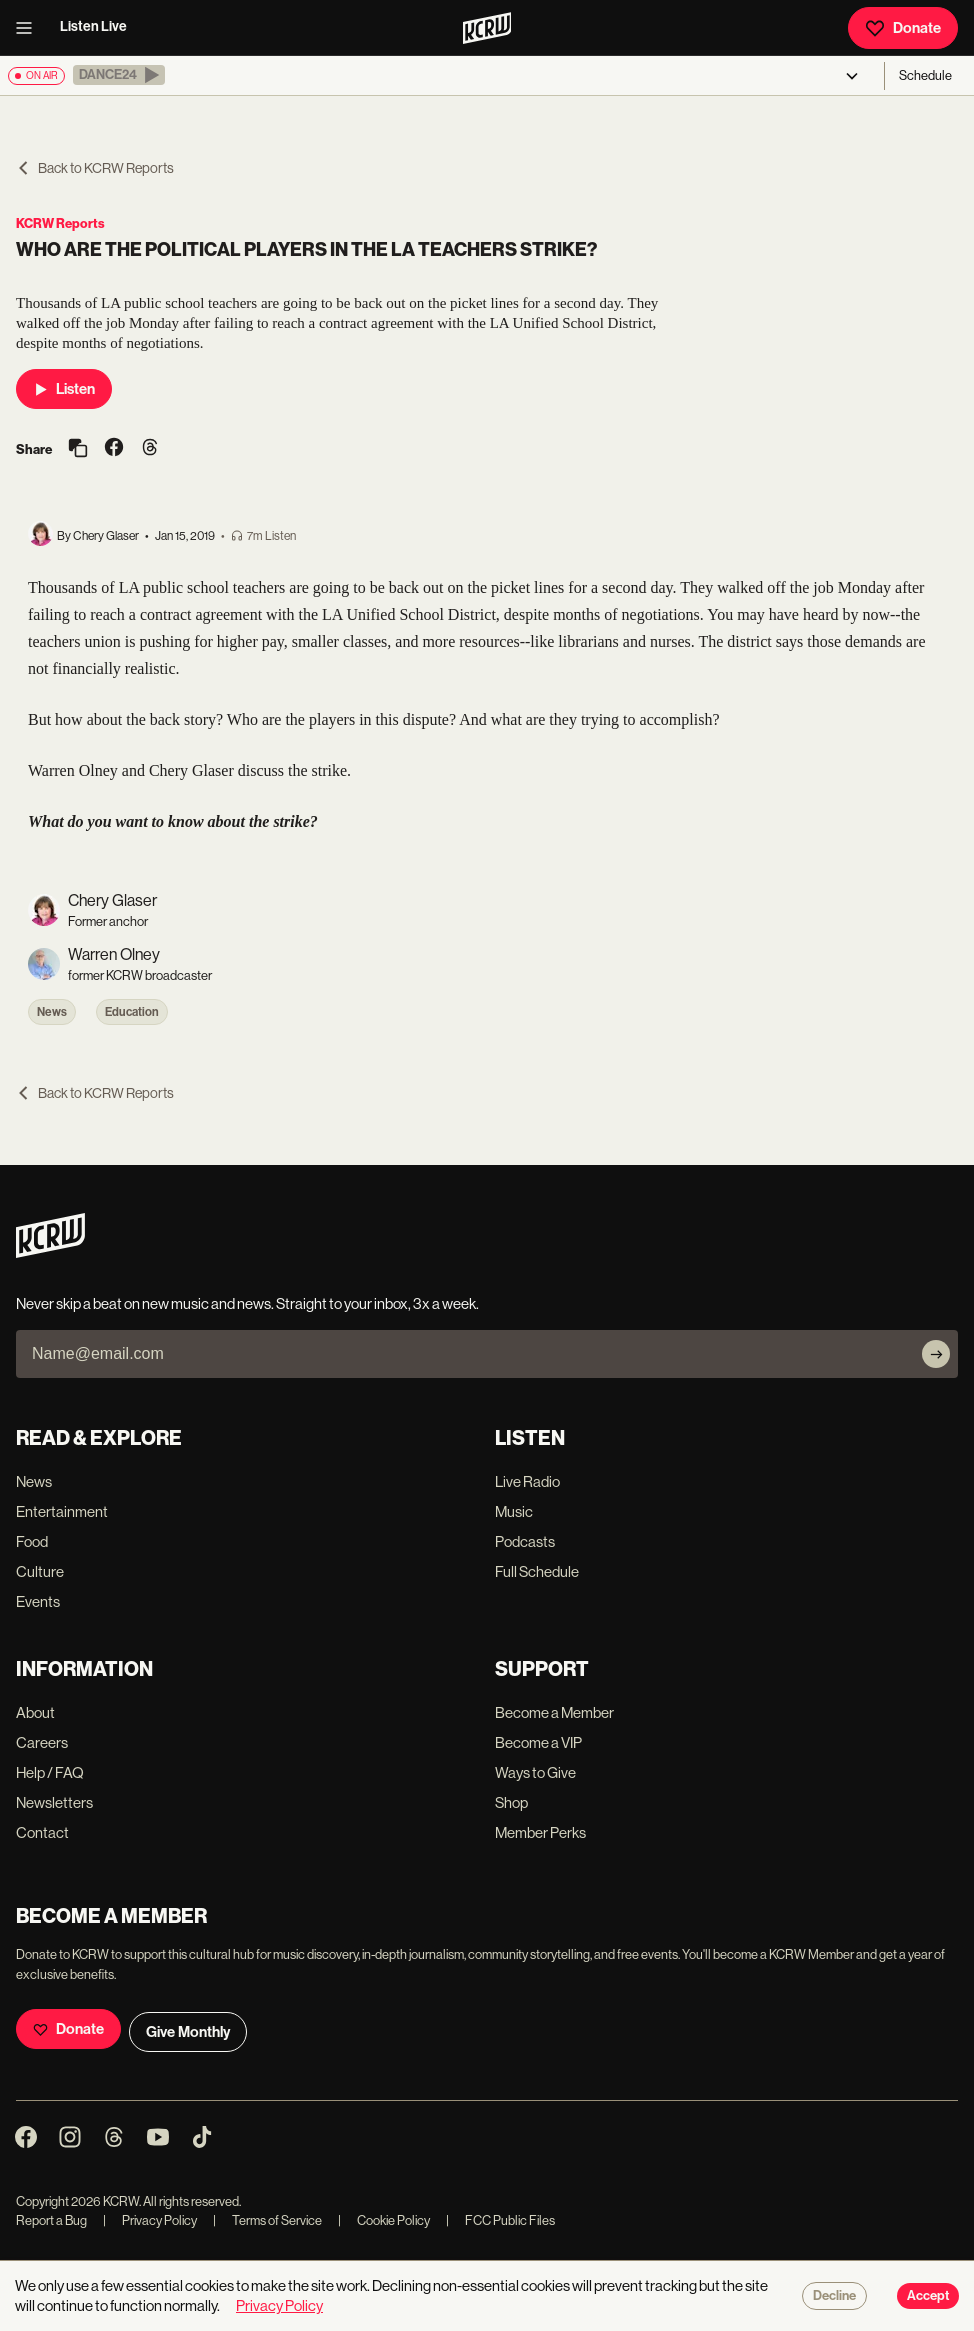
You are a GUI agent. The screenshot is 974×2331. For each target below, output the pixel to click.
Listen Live (93, 26)
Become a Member (554, 1712)
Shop (511, 1802)
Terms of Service (267, 2220)
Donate (903, 28)
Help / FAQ (50, 1772)
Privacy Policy (150, 2220)
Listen (64, 389)
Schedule (925, 75)
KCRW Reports (60, 223)
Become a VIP (538, 1742)
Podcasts (525, 1541)
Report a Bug (51, 2220)
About (35, 1712)
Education (132, 1012)
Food (32, 1541)
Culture (40, 1571)
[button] (119, 75)
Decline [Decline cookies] (834, 2296)
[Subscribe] (936, 1354)
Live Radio (527, 1481)
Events (38, 1601)
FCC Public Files (500, 2220)
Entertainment (62, 1511)
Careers (42, 1742)
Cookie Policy (384, 2220)
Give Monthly (188, 2032)
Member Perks (540, 1832)
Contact (42, 1832)
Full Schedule (537, 1571)
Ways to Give (535, 1772)
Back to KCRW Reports (95, 168)
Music (514, 1511)
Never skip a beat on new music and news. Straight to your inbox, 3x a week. (247, 1303)
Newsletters (54, 1802)
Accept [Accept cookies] (928, 2296)
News (52, 1012)
